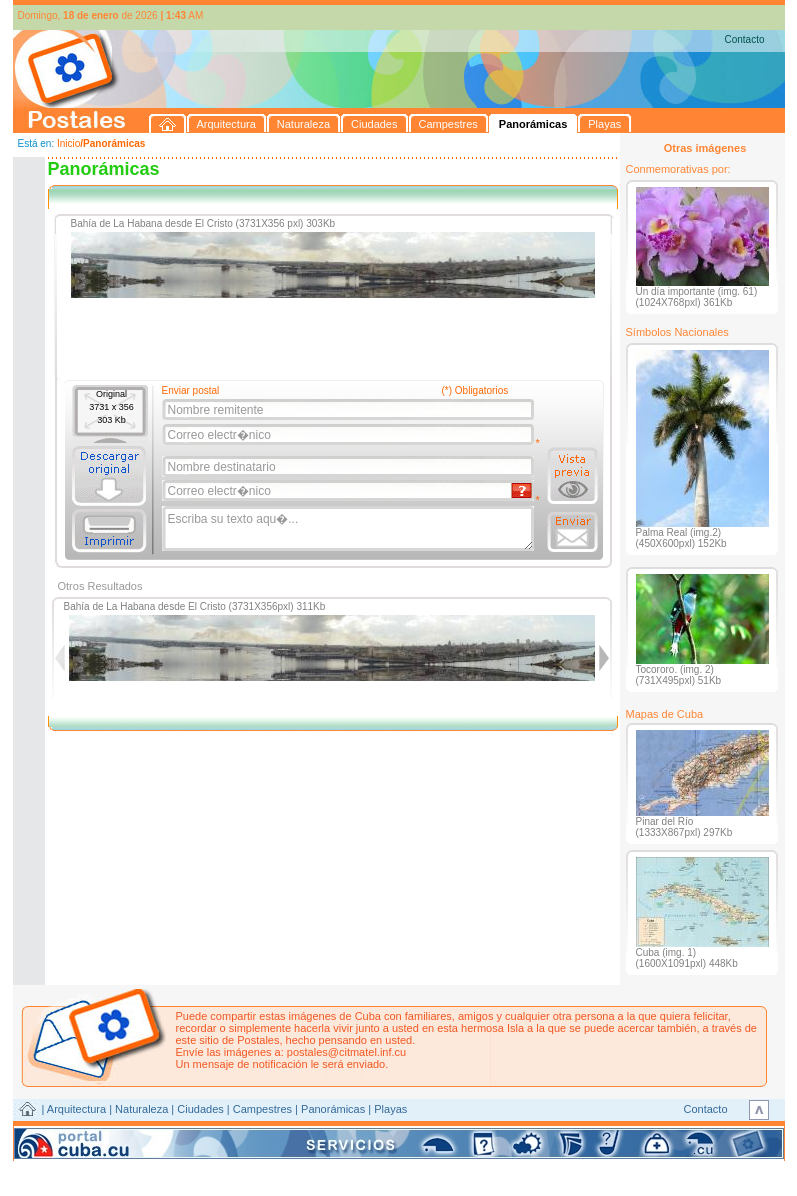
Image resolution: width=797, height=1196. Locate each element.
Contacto (744, 39)
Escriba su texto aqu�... (349, 529)
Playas (390, 1109)
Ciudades (200, 1109)
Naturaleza (141, 1109)
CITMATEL (486, 1132)
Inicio (68, 143)
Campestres (262, 1109)
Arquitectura (76, 1109)
